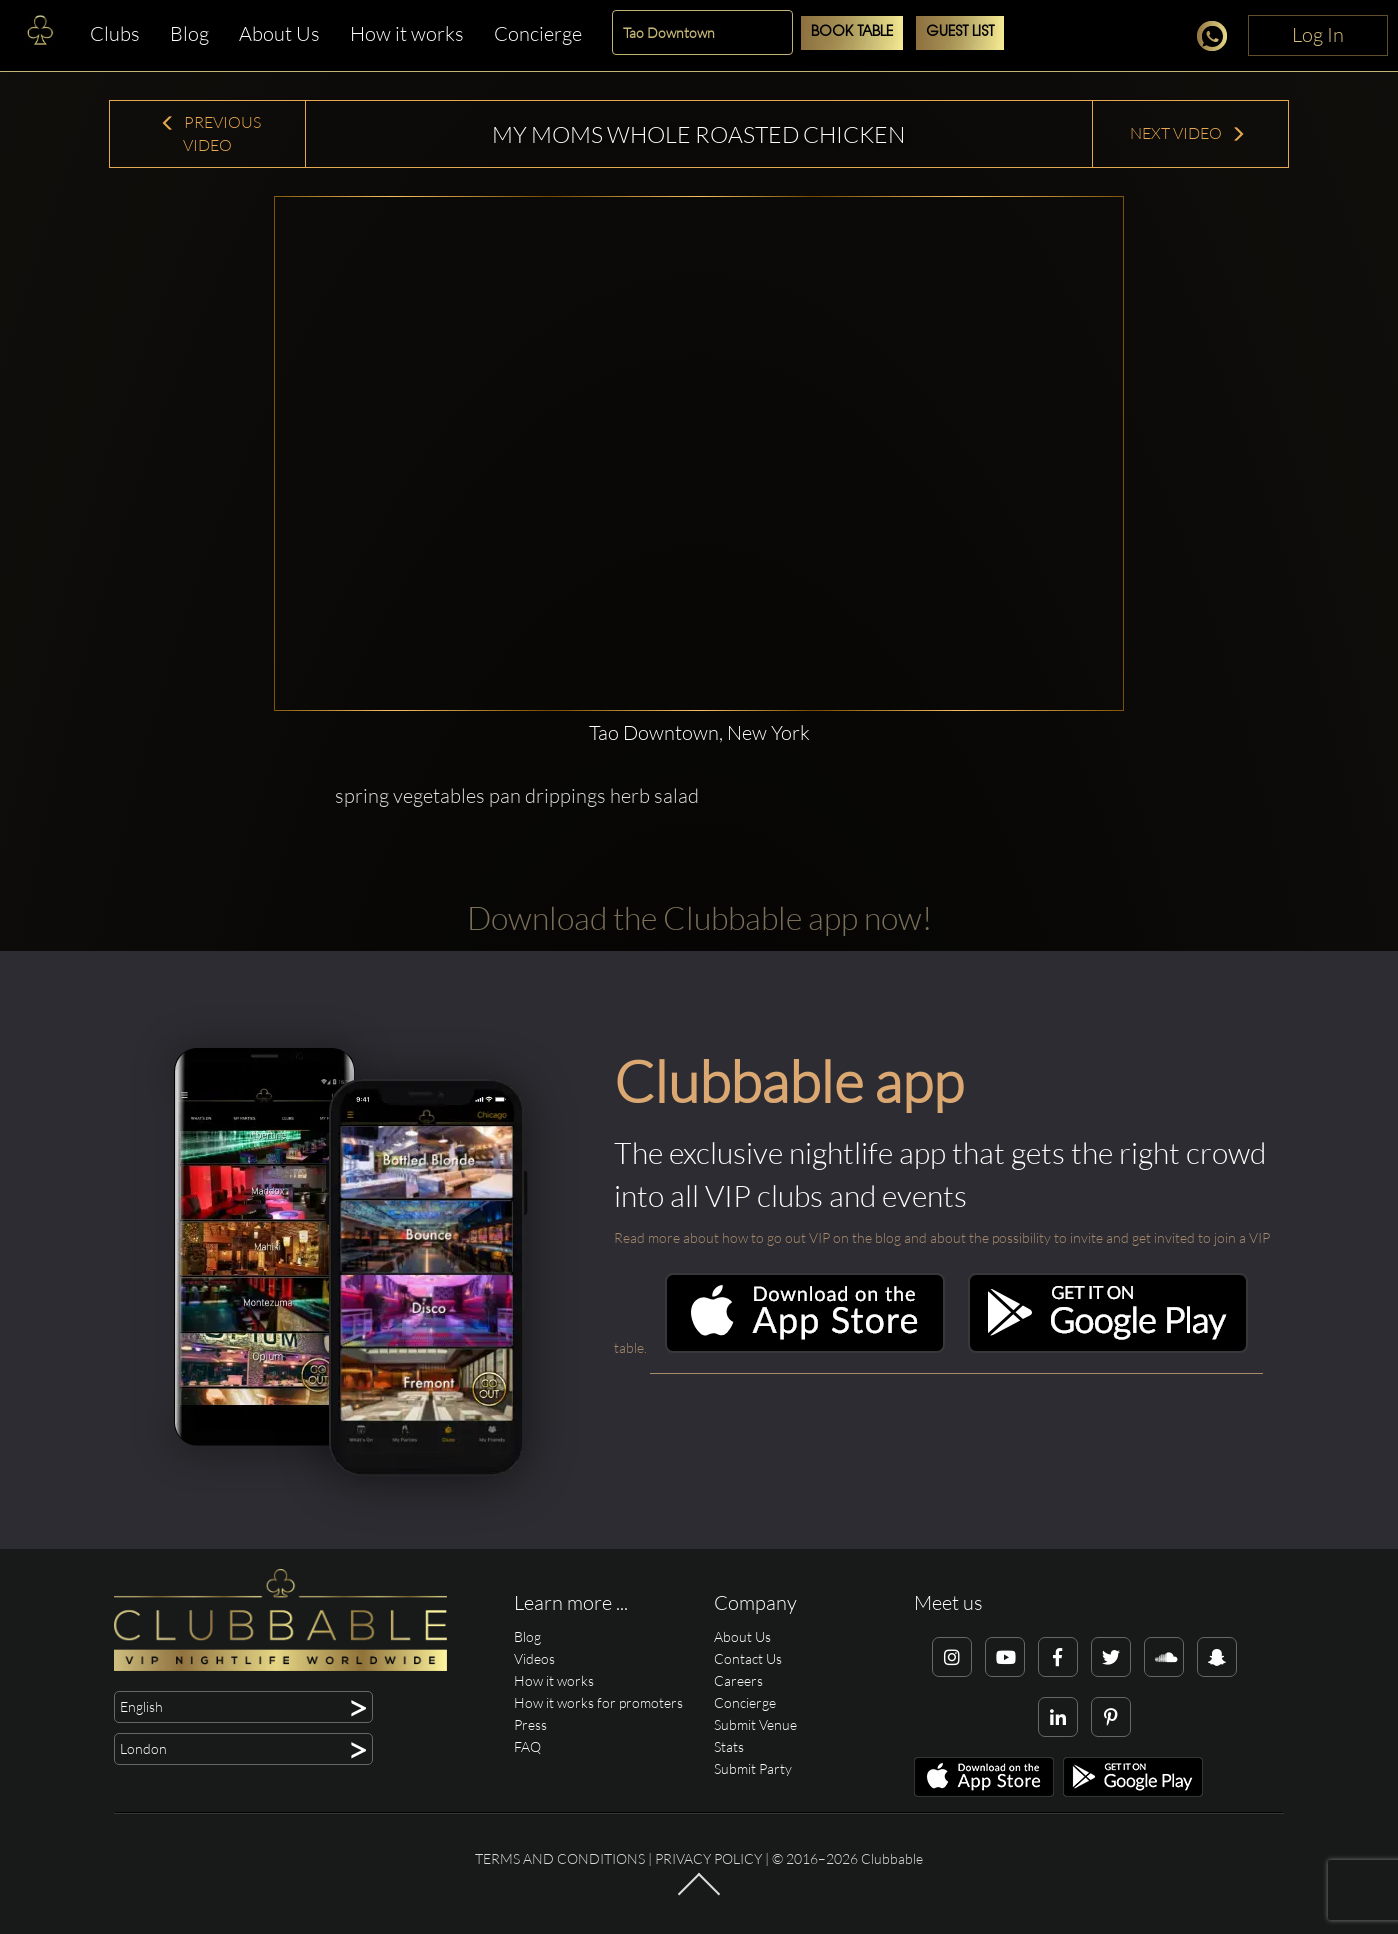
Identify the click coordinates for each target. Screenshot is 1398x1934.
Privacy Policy (708, 1858)
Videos (534, 1658)
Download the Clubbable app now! (699, 917)
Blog (189, 33)
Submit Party (753, 1768)
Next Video (1188, 133)
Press (530, 1724)
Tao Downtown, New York (699, 732)
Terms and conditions (560, 1858)
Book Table (852, 32)
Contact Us (748, 1658)
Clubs (115, 33)
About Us (279, 33)
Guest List (960, 32)
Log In (1318, 34)
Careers (738, 1680)
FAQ (527, 1746)
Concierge (538, 33)
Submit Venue (755, 1724)
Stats (729, 1746)
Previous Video (210, 133)
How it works (407, 33)
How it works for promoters (598, 1702)
